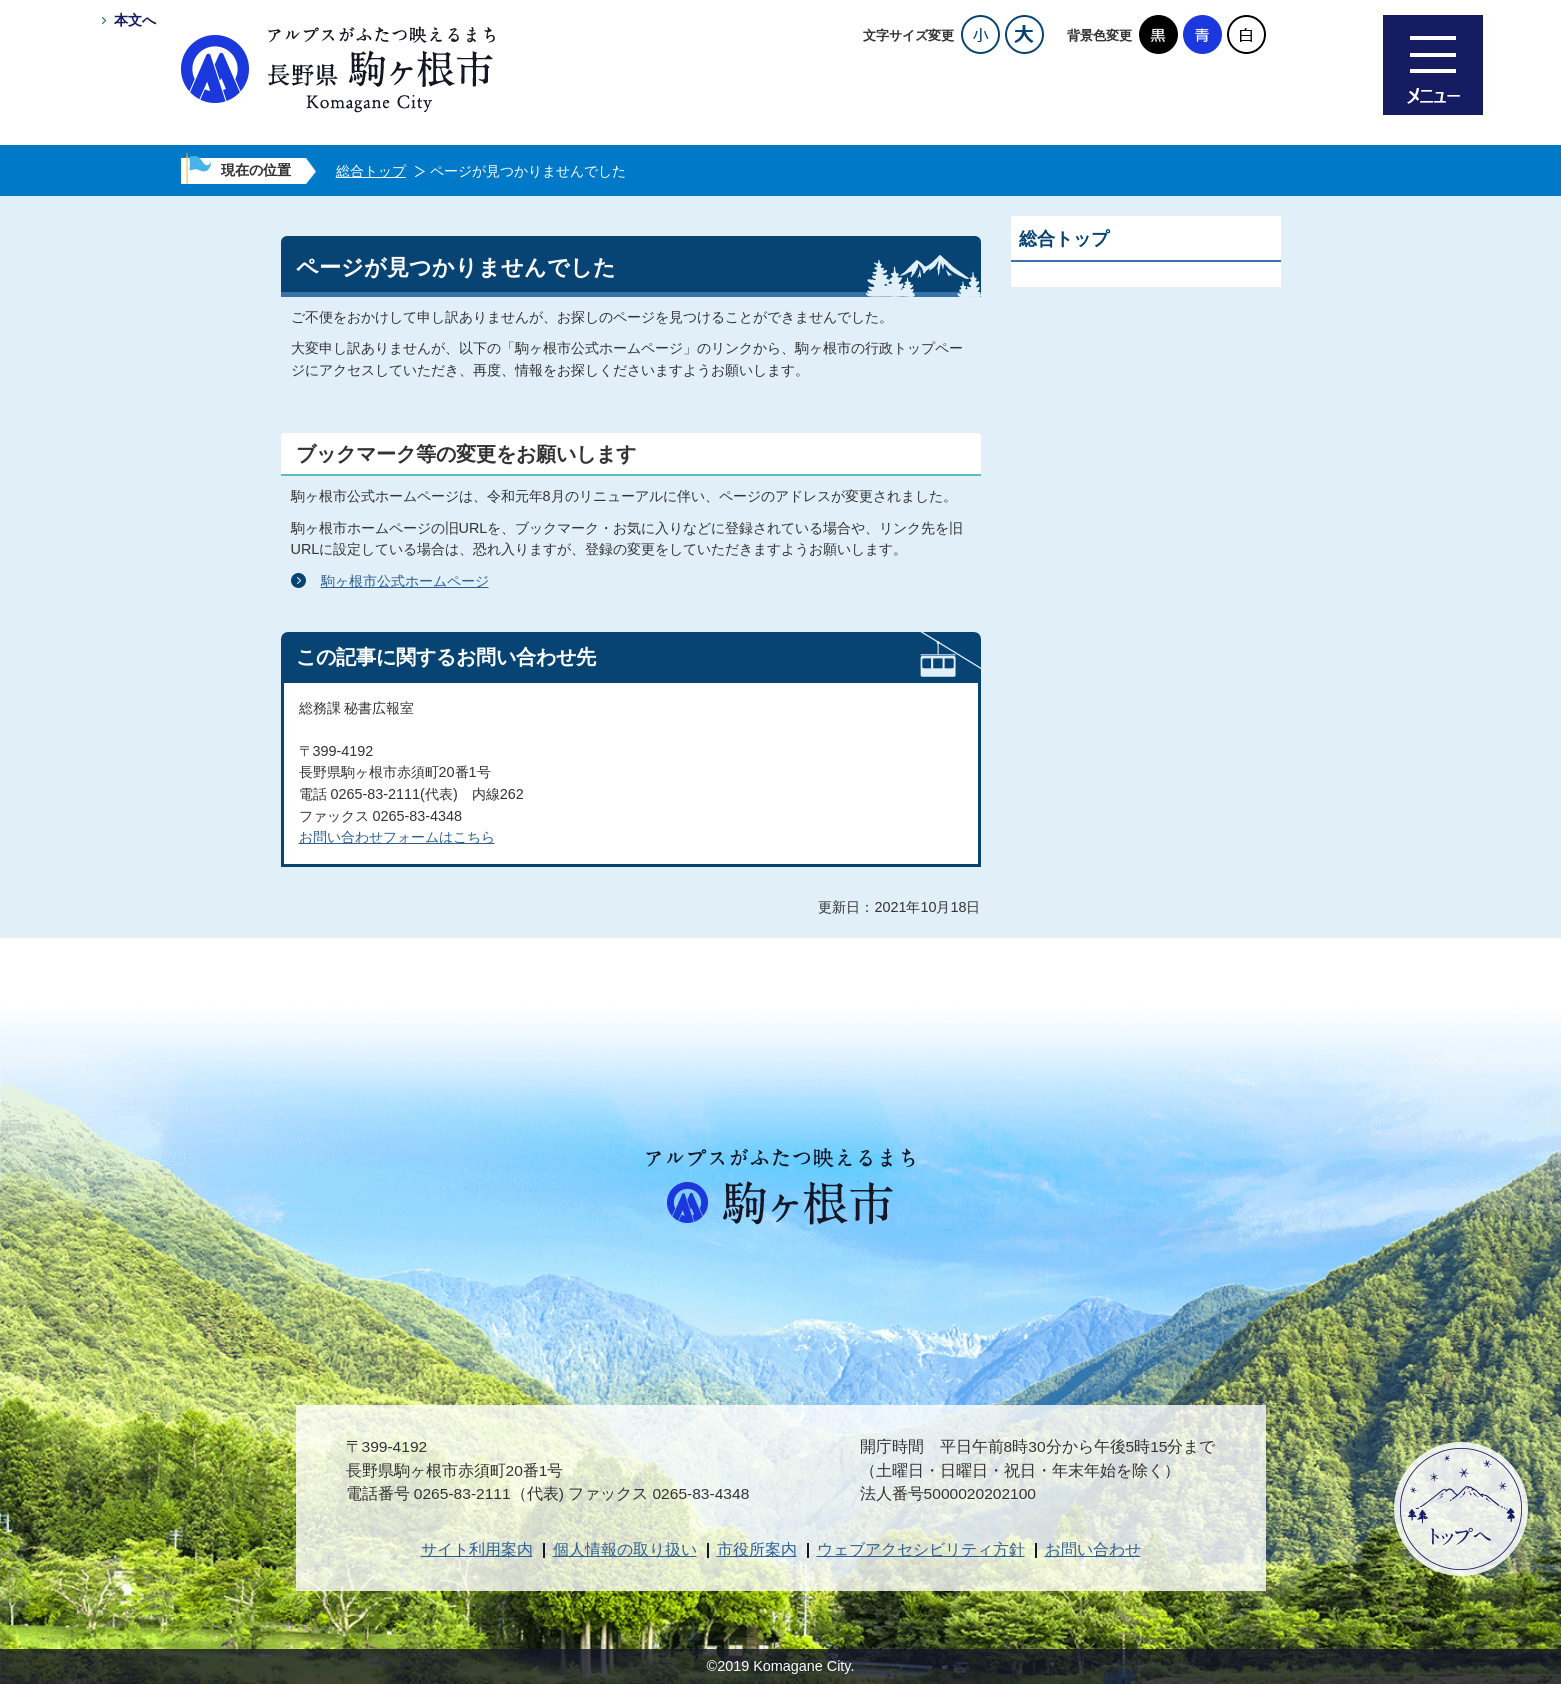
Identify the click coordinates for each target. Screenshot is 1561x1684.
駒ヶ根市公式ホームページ (405, 581)
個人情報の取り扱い (625, 1549)
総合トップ (371, 171)
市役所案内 (757, 1549)
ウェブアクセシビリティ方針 (921, 1549)
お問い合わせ (1093, 1549)
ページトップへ (1461, 1509)
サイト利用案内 (477, 1549)
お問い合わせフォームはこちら (397, 837)
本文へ (135, 20)
